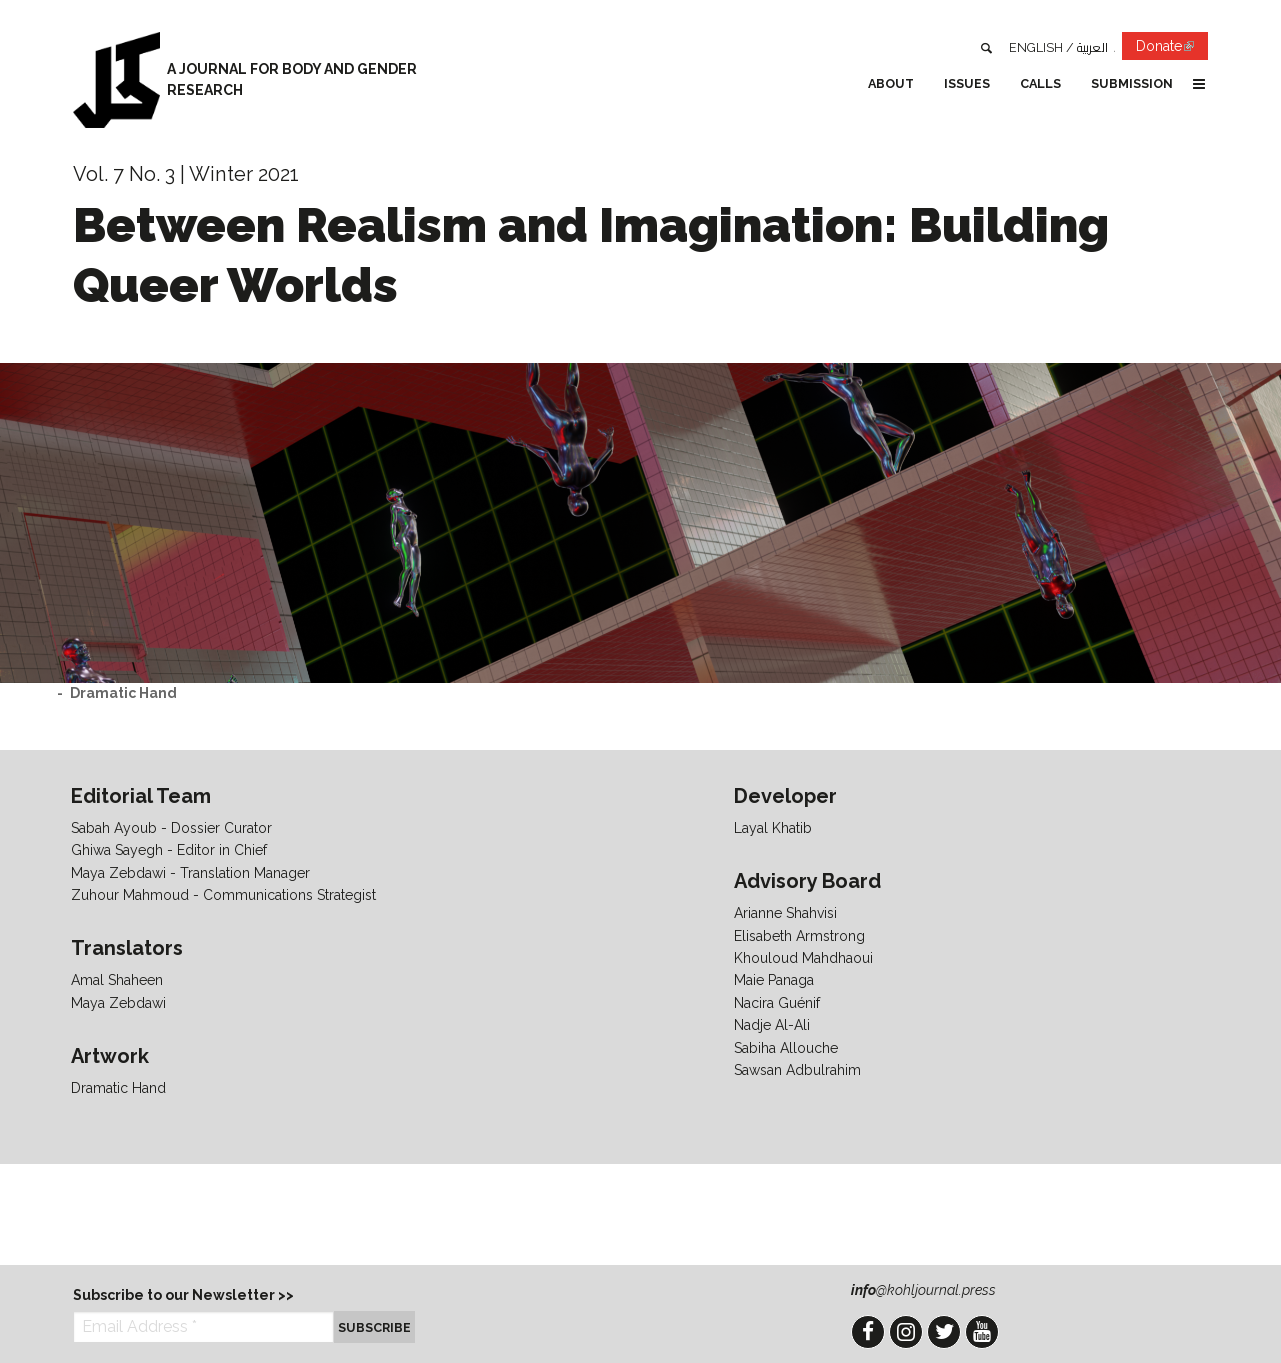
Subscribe (374, 1327)
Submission (1132, 83)
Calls (1040, 83)
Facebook (868, 1332)
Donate (1172, 49)
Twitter (944, 1332)
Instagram (906, 1332)
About (891, 83)
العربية (1092, 47)
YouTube (982, 1332)
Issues (967, 83)
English (1036, 47)
